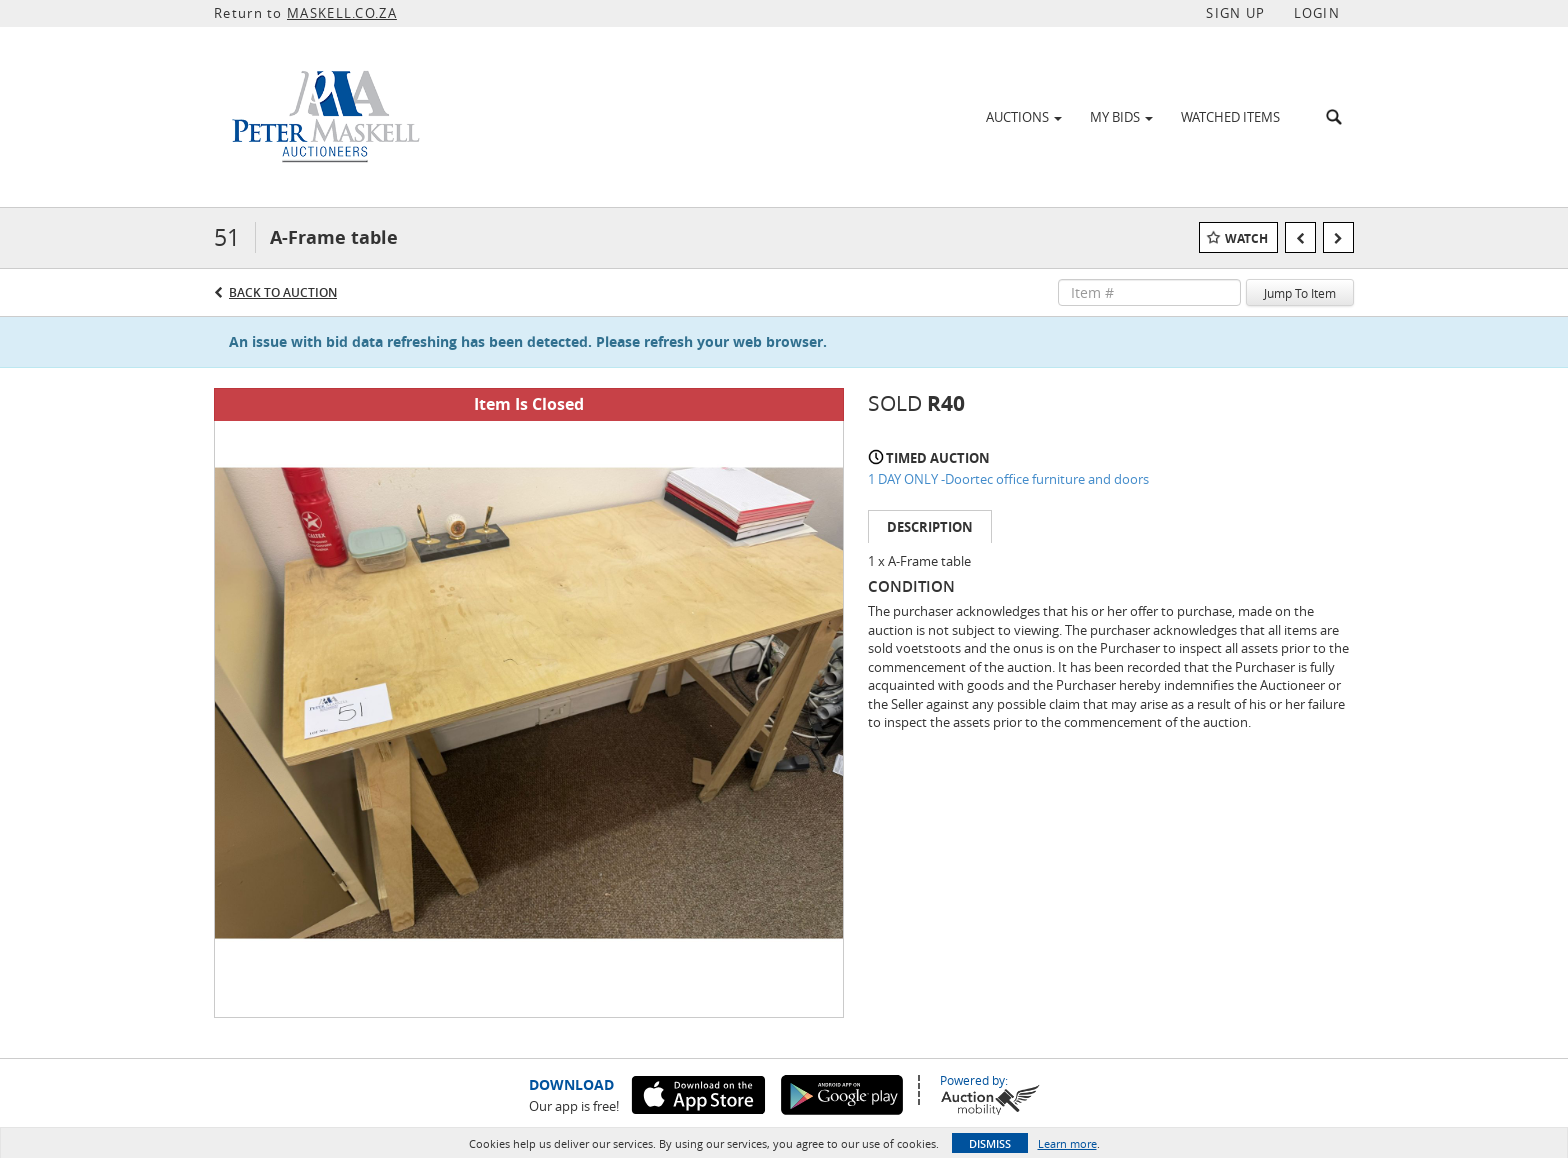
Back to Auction (283, 292)
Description (930, 527)
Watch (1246, 238)
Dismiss (990, 1143)
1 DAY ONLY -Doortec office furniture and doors (1008, 479)
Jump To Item (1300, 293)
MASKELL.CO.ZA (342, 13)
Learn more (1067, 1143)
